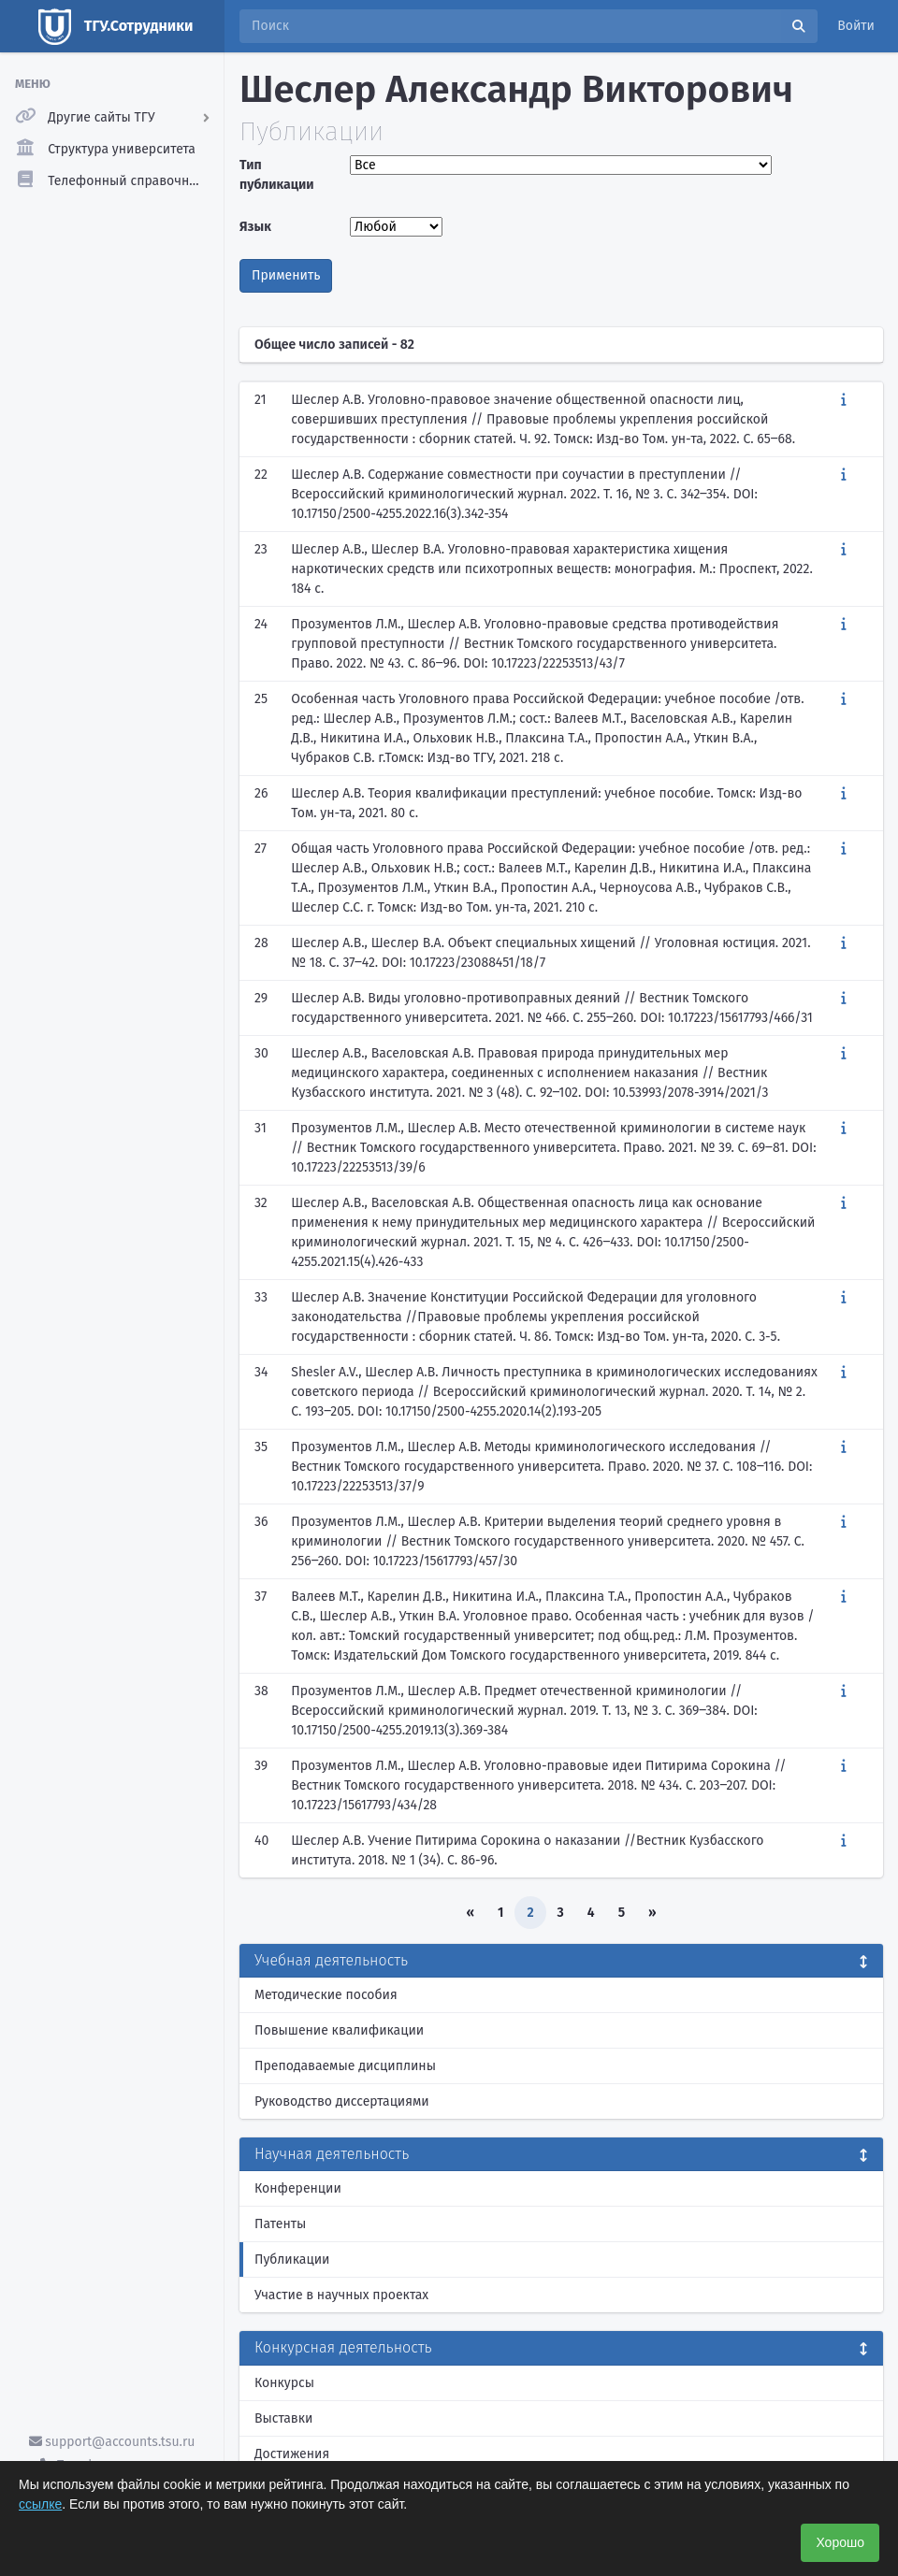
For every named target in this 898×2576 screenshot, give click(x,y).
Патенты (280, 2224)
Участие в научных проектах (341, 2295)
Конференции (297, 2188)
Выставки (283, 2418)
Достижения (291, 2454)
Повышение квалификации (339, 2030)
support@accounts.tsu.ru (112, 2442)
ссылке (40, 2504)
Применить (286, 275)
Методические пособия (326, 1995)
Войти (856, 26)
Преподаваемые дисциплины (345, 2066)
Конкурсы (284, 2383)
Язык (255, 227)
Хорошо (840, 2542)
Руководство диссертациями (341, 2101)
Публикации (291, 2259)
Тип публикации (276, 175)
